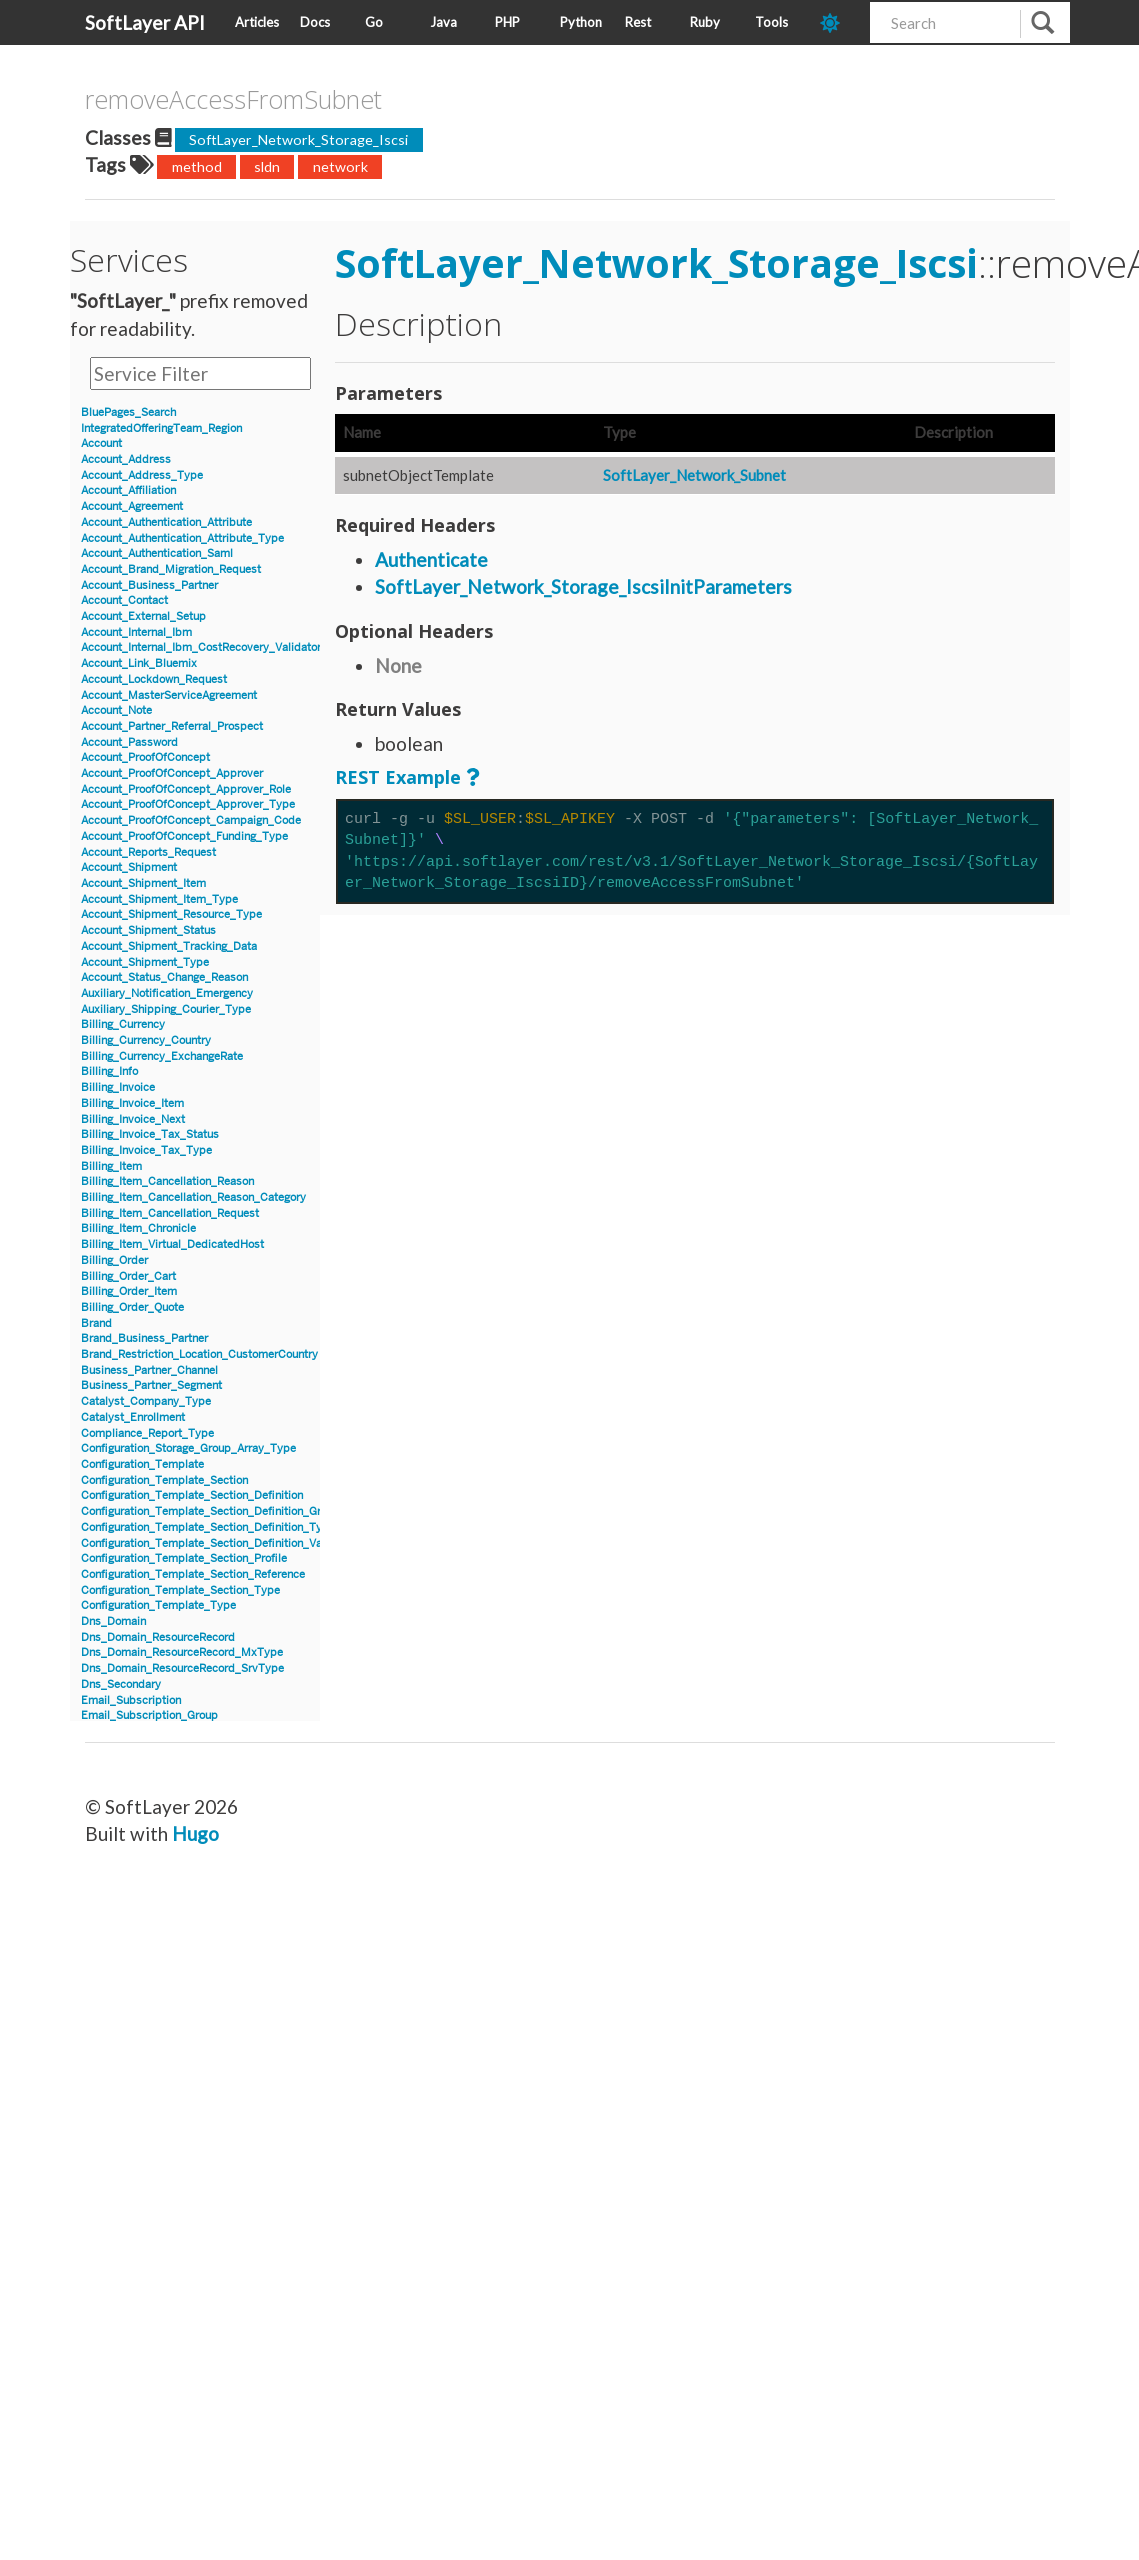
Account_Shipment (129, 867)
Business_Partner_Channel (149, 1370)
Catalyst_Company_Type (146, 1401)
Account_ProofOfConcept (145, 757)
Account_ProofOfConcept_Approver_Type (188, 804)
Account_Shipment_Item (143, 883)
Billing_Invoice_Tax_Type (146, 1150)
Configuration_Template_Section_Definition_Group (210, 1511)
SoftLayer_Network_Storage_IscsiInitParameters (583, 586)
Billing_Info (109, 1071)
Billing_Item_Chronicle (138, 1228)
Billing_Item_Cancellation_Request (170, 1213)
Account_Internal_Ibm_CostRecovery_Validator (201, 647)
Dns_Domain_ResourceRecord (158, 1637)
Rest (638, 22)
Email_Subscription (131, 1700)
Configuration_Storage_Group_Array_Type (188, 1448)
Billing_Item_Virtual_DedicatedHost (172, 1244)
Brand (96, 1323)
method (197, 166)
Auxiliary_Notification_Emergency (167, 993)
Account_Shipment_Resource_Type (171, 914)
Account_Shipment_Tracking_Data (169, 946)
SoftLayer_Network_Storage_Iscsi (298, 139)
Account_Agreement (132, 506)
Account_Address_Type (142, 475)
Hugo (195, 1833)
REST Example (398, 777)
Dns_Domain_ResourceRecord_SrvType (182, 1668)
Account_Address (126, 459)
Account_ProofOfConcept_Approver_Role (186, 789)
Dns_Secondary (121, 1684)
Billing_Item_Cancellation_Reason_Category (193, 1197)
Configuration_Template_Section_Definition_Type (208, 1527)
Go (374, 22)
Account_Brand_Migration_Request (171, 569)
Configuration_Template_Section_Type (180, 1590)
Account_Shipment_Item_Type (159, 899)
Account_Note (116, 710)
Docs (315, 22)
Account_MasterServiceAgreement (169, 695)
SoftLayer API (145, 22)
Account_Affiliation (128, 490)
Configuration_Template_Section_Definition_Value (209, 1543)
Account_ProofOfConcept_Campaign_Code (191, 820)
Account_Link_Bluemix (139, 663)
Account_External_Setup (143, 616)
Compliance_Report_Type (147, 1433)
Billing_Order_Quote (132, 1307)
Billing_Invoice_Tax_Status (150, 1134)
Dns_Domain (113, 1621)
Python (581, 22)
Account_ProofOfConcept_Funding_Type (184, 836)
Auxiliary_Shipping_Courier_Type (166, 1009)
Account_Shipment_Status (148, 930)
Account (101, 443)
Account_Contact (124, 600)
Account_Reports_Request (148, 852)
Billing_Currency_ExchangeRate (162, 1056)
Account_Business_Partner (149, 585)
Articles (257, 22)
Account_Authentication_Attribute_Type (182, 538)
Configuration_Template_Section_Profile (184, 1558)
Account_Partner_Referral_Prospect (172, 726)
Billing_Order (114, 1260)
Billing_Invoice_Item (132, 1103)
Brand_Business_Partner (144, 1338)
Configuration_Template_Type (158, 1605)
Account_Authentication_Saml (157, 553)
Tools (771, 22)
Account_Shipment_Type (145, 962)
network (340, 166)
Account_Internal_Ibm (136, 632)
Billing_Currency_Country (146, 1040)
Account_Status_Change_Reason (164, 977)
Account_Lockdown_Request (154, 679)
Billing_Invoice (118, 1087)
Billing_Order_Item (129, 1291)
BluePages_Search (128, 412)
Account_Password (129, 742)
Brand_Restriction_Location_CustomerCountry (199, 1354)
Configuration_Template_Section (164, 1480)
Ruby (705, 22)
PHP (507, 22)
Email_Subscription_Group (149, 1715)
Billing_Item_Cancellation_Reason (167, 1181)
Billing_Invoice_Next (133, 1119)
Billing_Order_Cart (128, 1276)
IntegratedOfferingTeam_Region (161, 428)
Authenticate (431, 559)
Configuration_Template (142, 1464)
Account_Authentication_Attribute (166, 522)
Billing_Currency (123, 1024)
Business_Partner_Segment (151, 1385)
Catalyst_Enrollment (133, 1417)
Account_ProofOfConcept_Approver (172, 773)
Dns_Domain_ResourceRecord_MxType (182, 1652)
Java (443, 22)
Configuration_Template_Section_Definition (192, 1495)
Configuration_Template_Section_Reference (193, 1574)
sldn (267, 166)
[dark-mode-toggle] (837, 22)
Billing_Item (111, 1166)
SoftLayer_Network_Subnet (694, 475)
